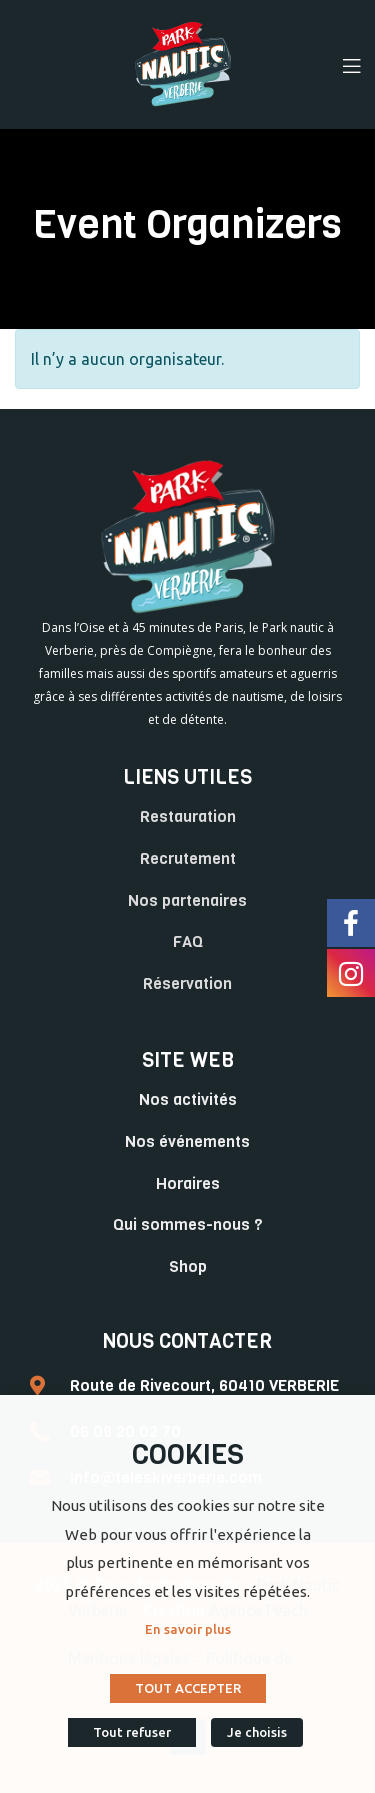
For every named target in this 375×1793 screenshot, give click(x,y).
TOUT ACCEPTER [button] (188, 1688)
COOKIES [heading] (188, 1454)
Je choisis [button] (257, 1732)
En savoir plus (188, 1629)
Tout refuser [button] (132, 1732)
